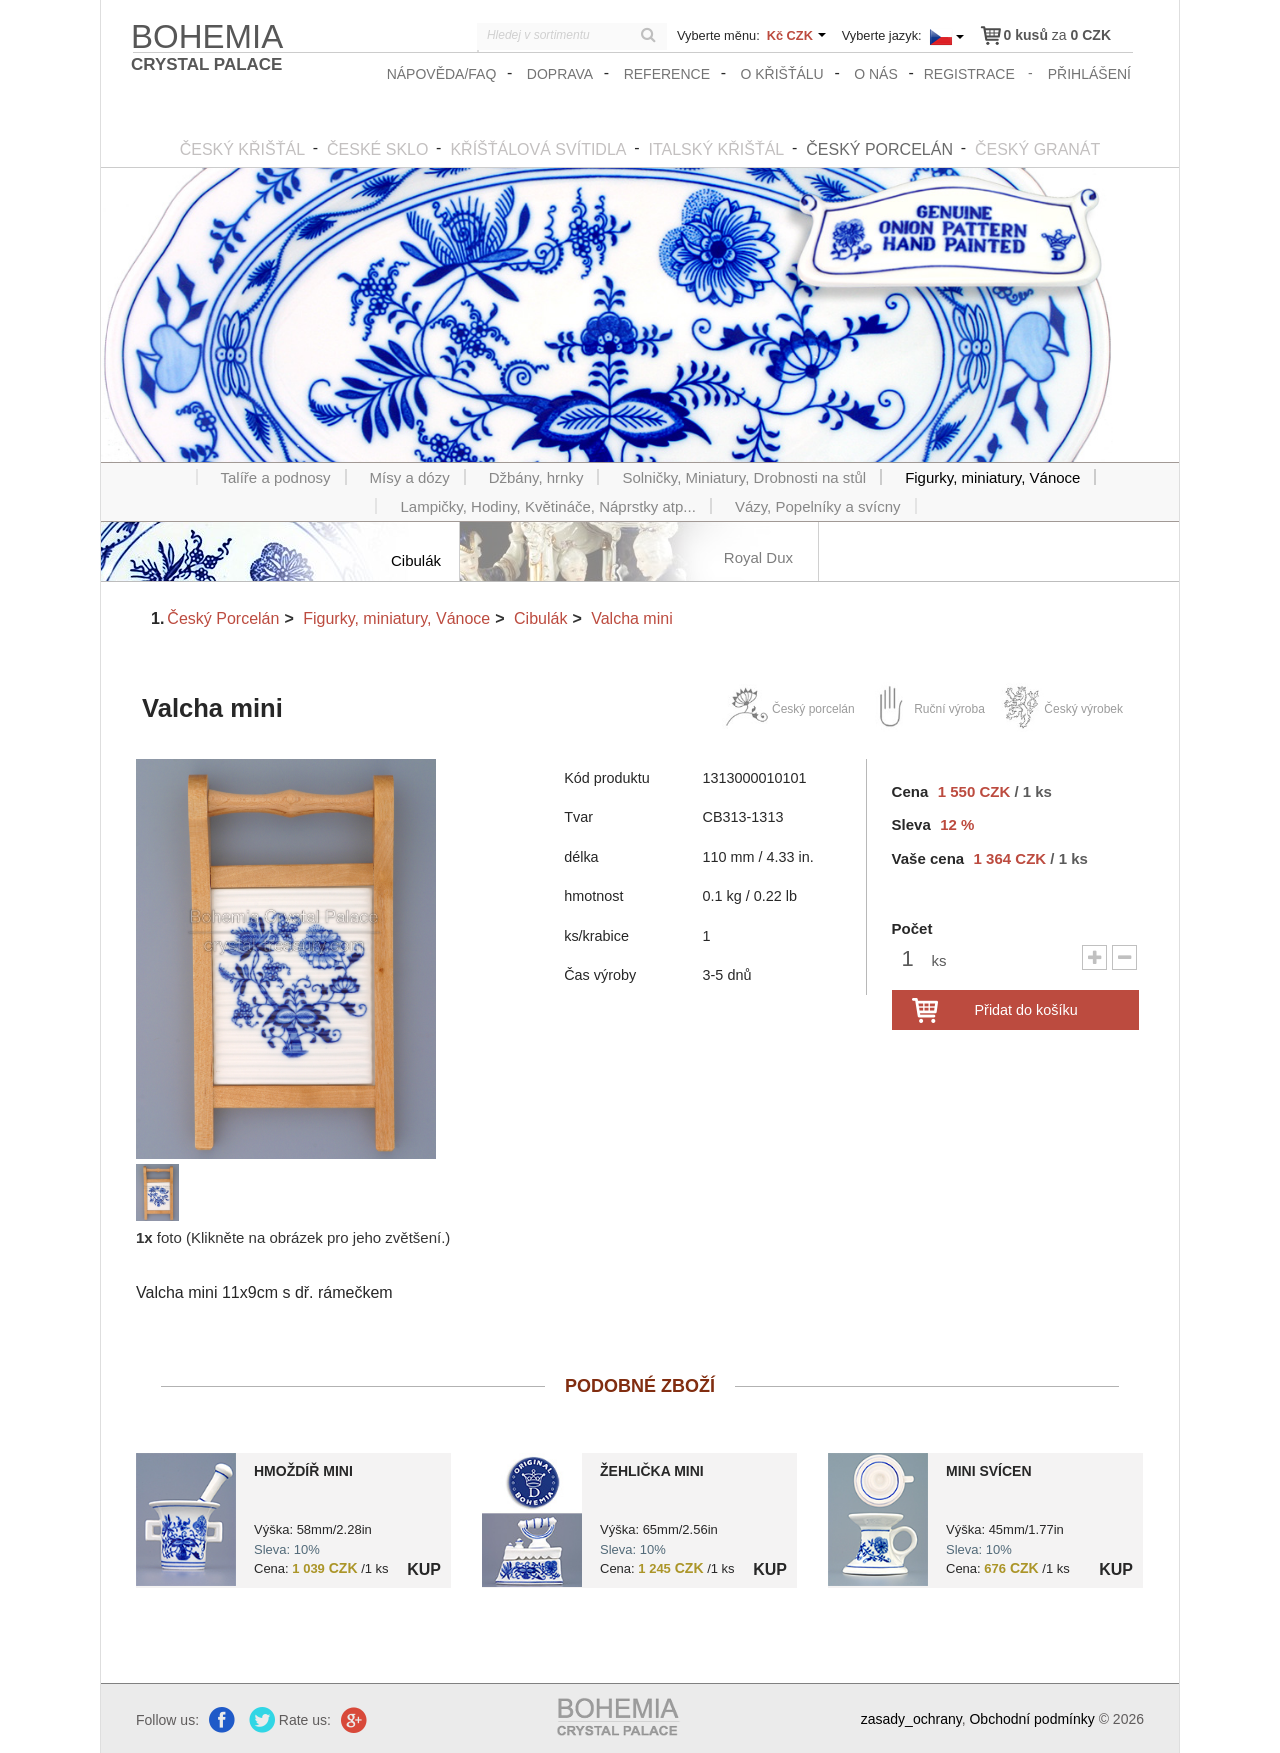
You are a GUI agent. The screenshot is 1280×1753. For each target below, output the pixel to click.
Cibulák (540, 618)
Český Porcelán (223, 618)
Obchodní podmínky (1031, 1719)
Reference (667, 74)
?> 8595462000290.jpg (186, 1519)
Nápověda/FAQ (442, 74)
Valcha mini (632, 618)
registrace (969, 74)
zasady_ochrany (911, 1719)
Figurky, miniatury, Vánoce (396, 618)
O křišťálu (781, 74)
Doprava (560, 74)
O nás (876, 74)
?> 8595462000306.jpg (532, 1520)
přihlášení (1089, 74)
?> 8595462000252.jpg (878, 1519)
